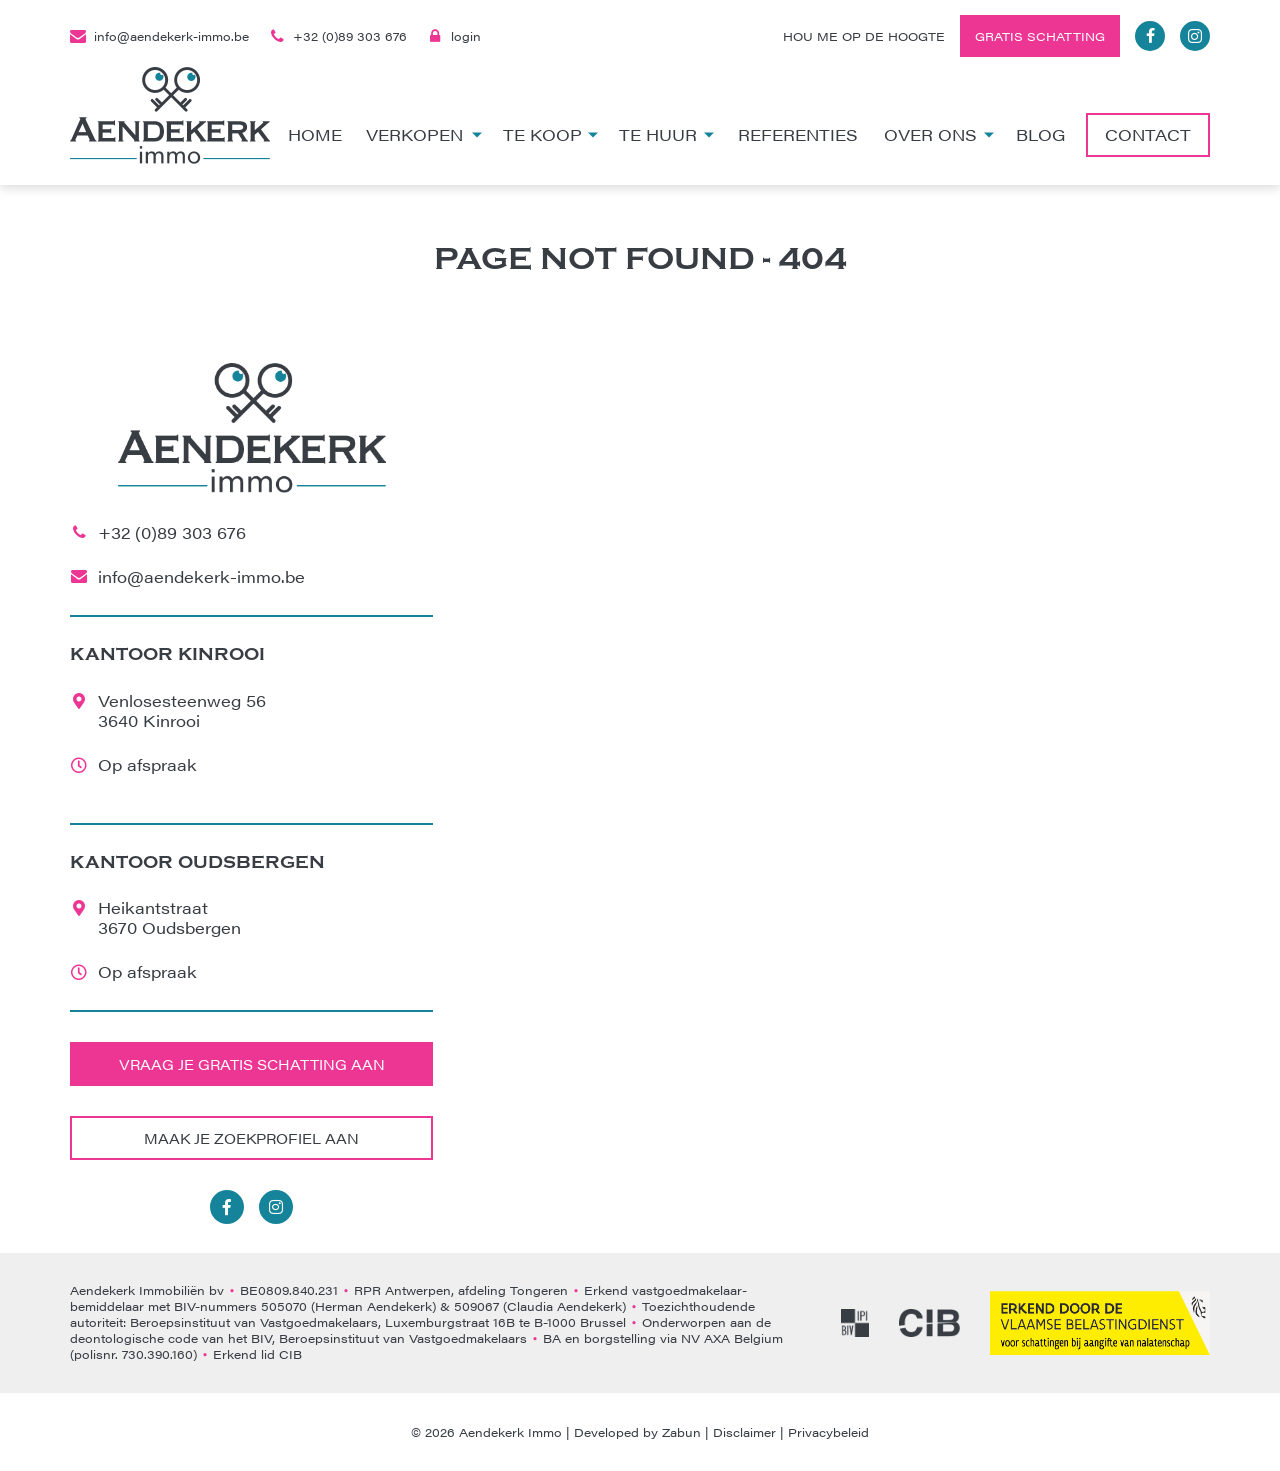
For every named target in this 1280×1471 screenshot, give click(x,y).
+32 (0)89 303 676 (338, 36)
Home (315, 134)
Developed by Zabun (637, 1432)
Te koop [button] (551, 134)
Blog (1040, 134)
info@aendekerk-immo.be (159, 36)
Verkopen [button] (424, 134)
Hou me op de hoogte (864, 36)
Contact (1148, 134)
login (454, 36)
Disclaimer (744, 1432)
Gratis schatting (1040, 36)
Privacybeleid (828, 1432)
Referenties (798, 134)
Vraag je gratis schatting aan (252, 1064)
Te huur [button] (666, 134)
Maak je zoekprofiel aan (251, 1138)
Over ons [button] (939, 134)
